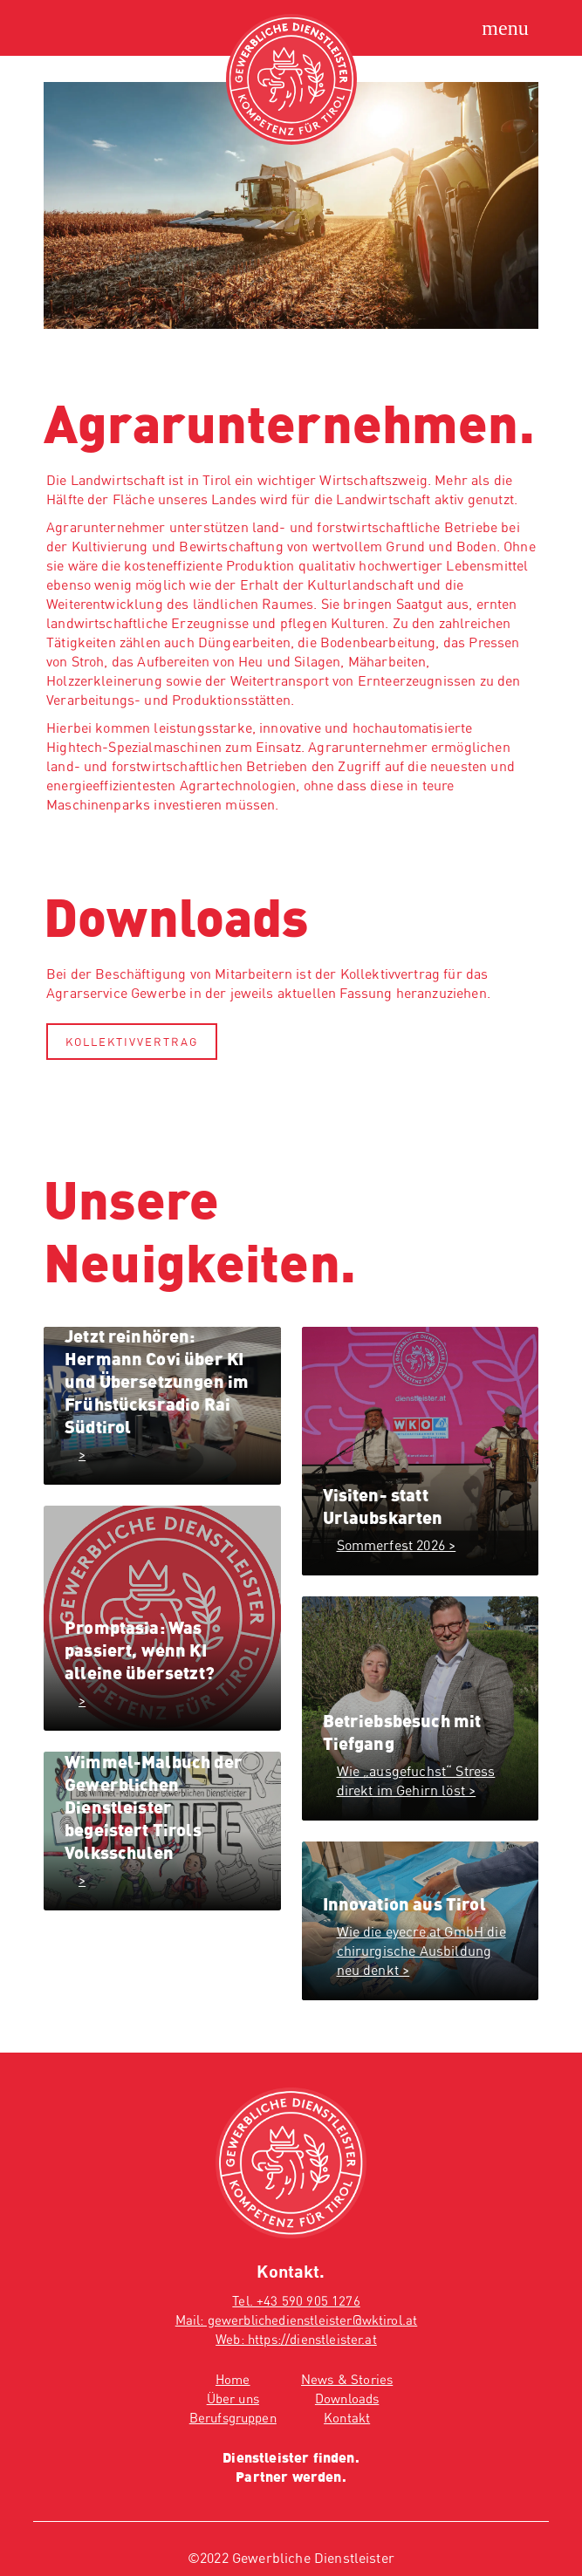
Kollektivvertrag (131, 1042)
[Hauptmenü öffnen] (505, 28)
